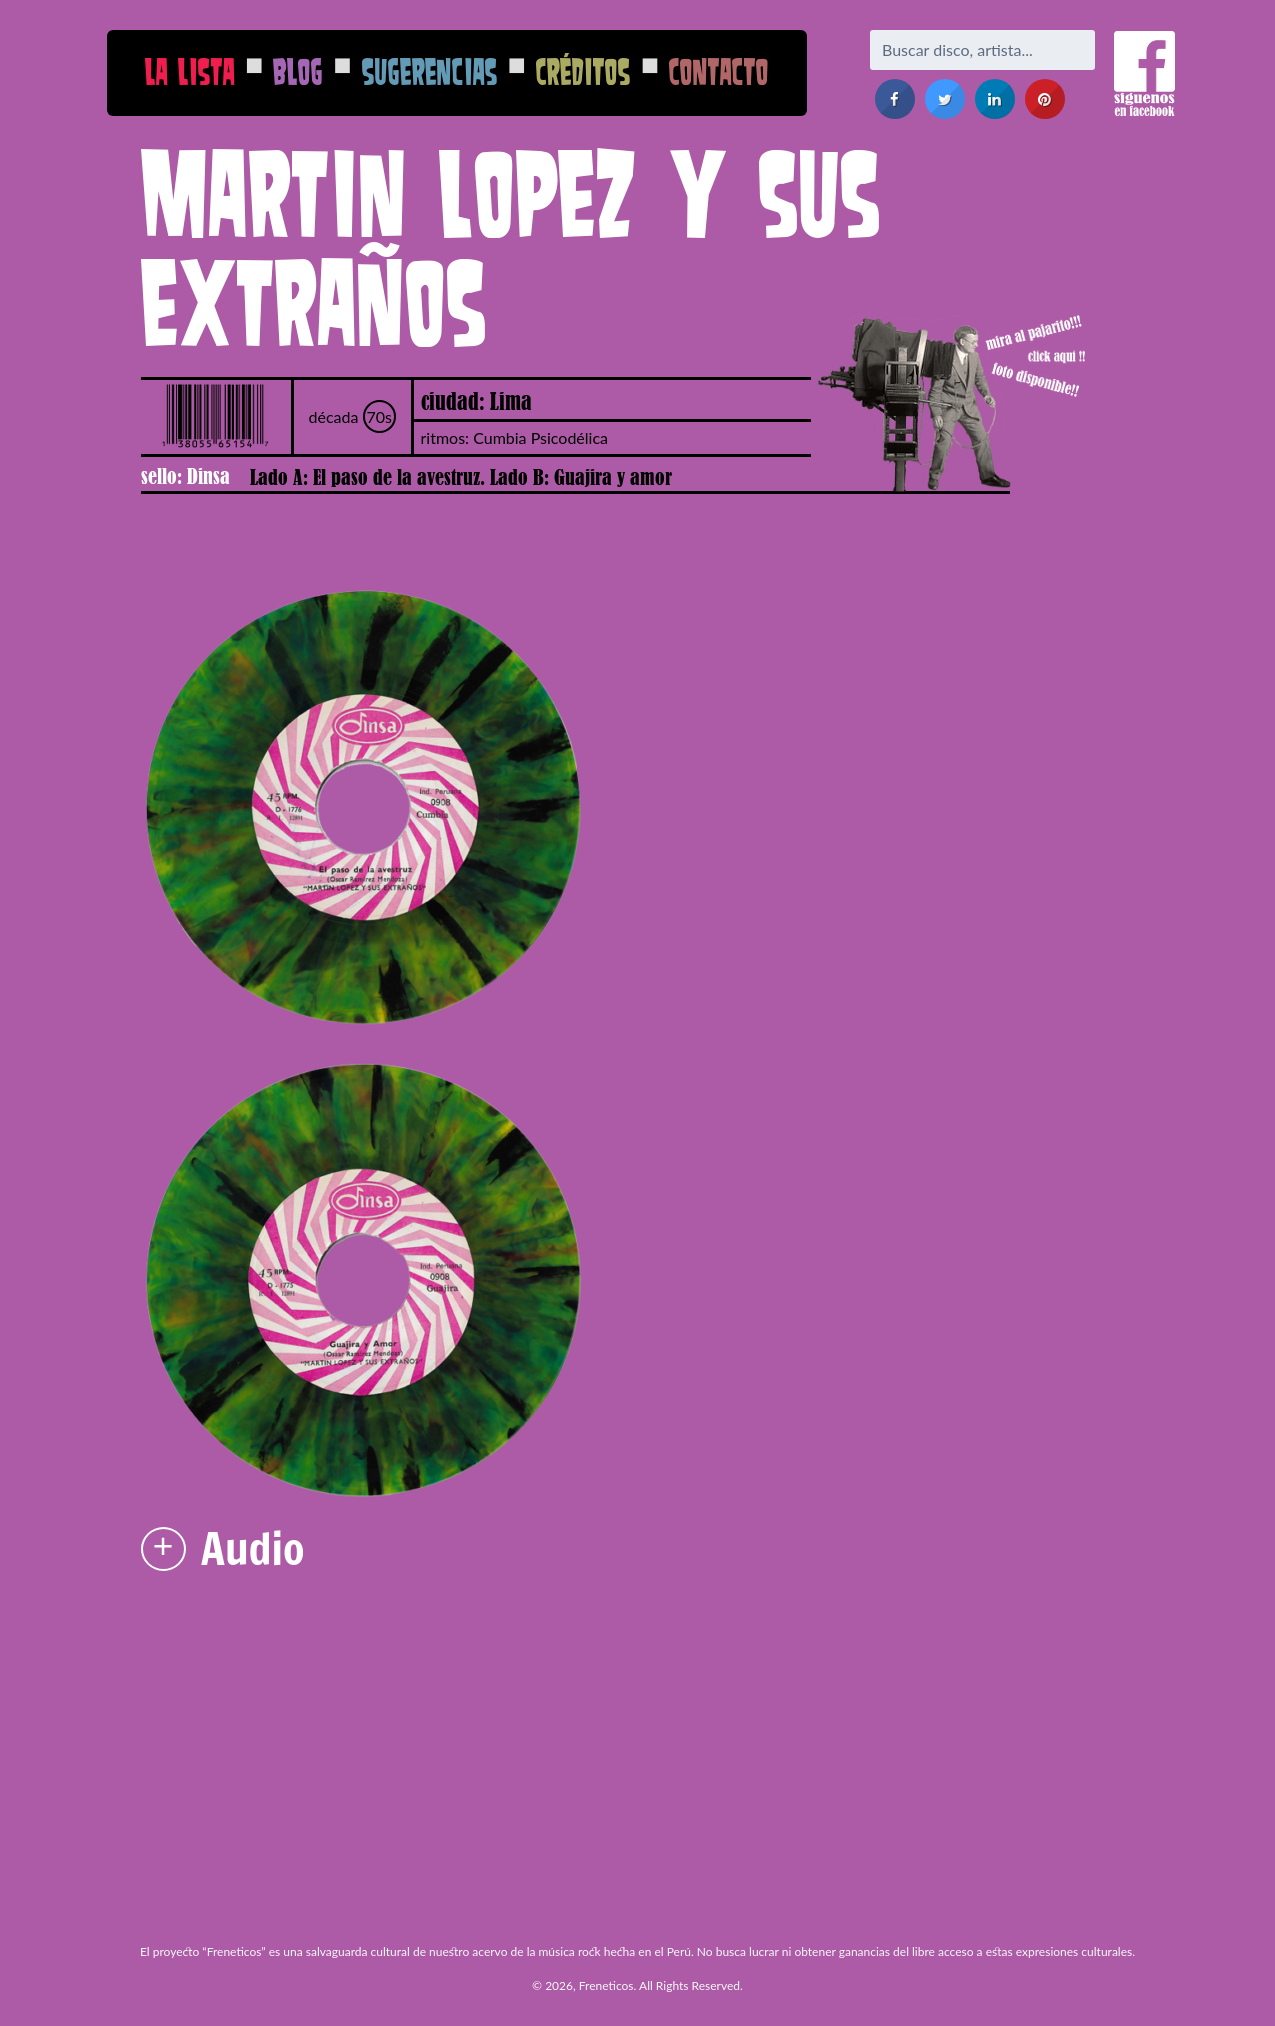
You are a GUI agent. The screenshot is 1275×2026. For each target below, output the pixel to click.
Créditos (583, 71)
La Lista (190, 71)
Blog (298, 71)
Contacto (719, 71)
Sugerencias (430, 71)
